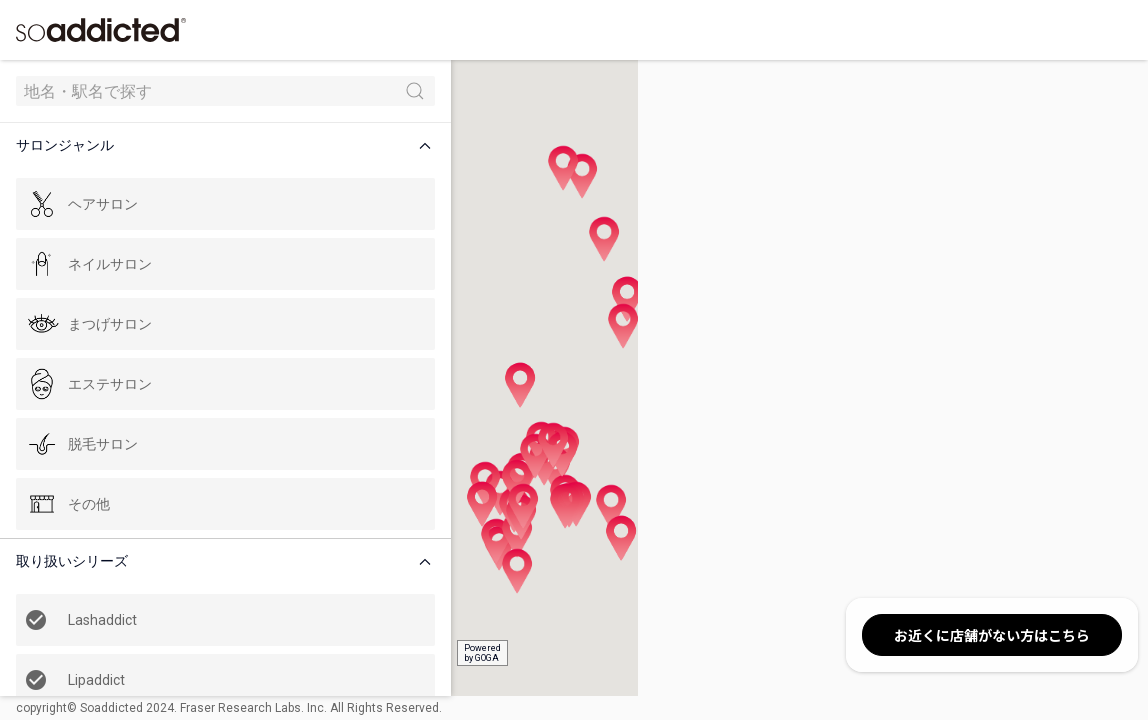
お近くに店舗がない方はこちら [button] (992, 635)
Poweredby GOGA (371, 653)
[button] (174, 145)
